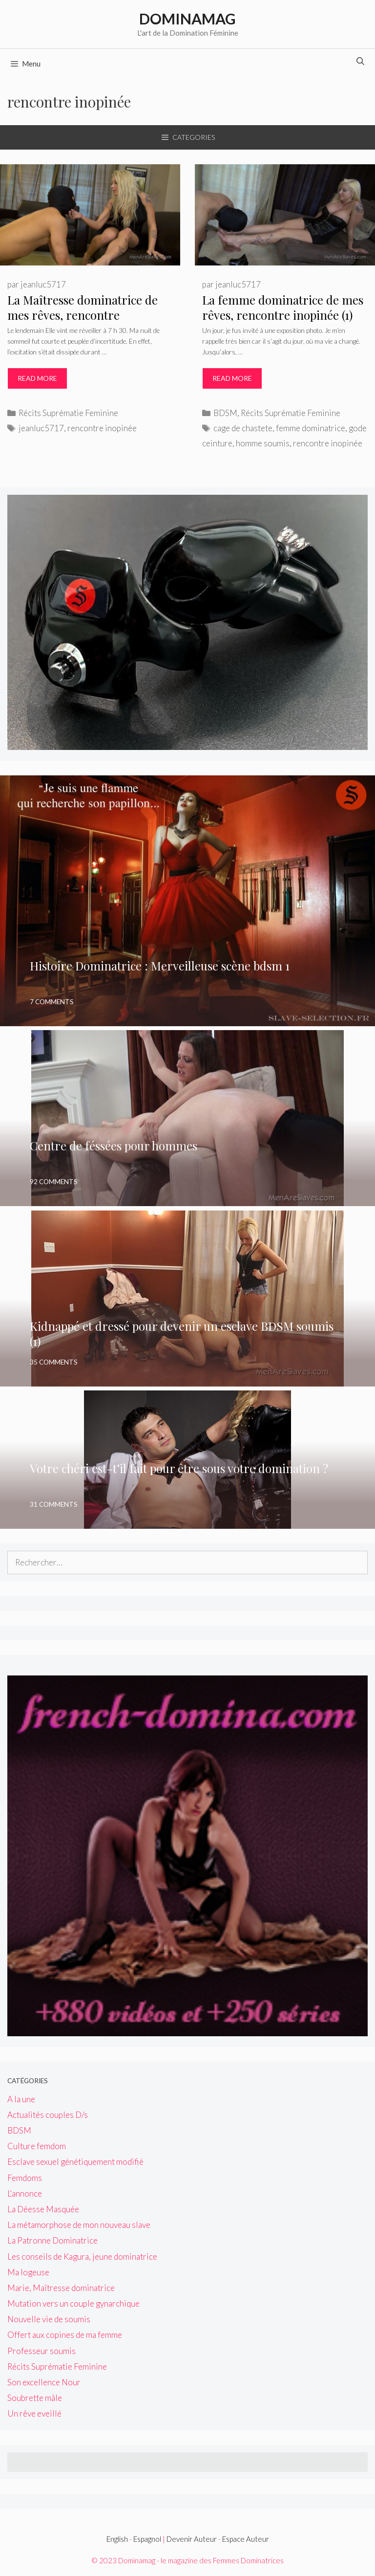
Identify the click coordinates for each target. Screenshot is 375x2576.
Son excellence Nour (44, 2382)
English (117, 2538)
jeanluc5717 (41, 428)
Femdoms (24, 2178)
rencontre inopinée (102, 428)
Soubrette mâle (34, 2398)
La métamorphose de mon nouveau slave (78, 2225)
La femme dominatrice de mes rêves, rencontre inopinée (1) (282, 307)
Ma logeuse (28, 2272)
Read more (42, 381)
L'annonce (24, 2193)
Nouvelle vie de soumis (48, 2319)
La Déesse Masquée (43, 2209)
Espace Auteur (245, 2538)
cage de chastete (242, 428)
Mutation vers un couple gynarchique (73, 2303)
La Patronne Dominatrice (52, 2240)
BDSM (225, 413)
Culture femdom (36, 2146)
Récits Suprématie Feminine (68, 413)
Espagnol (147, 2538)
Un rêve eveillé (34, 2413)
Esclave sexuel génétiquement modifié (75, 2162)
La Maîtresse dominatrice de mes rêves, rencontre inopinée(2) (82, 315)
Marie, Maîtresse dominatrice (61, 2288)
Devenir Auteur (192, 2538)
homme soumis (263, 443)
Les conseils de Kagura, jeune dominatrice (82, 2256)
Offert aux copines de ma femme (64, 2335)
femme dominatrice (310, 428)
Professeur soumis (41, 2351)
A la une (21, 2099)
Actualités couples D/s (47, 2115)
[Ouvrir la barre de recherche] (360, 61)
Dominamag (187, 18)
